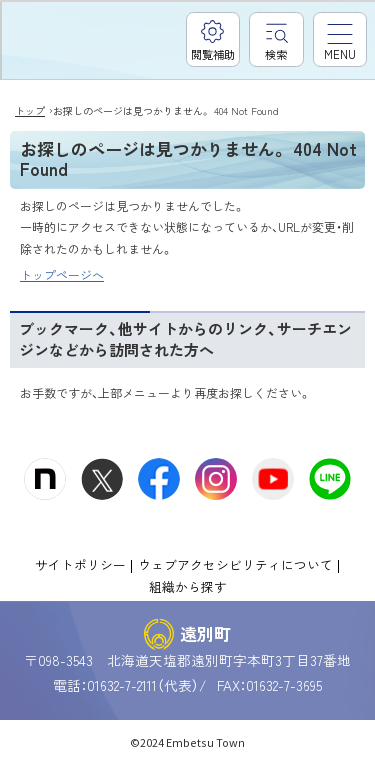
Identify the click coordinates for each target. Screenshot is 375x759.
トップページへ (62, 274)
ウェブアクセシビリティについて (235, 564)
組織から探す (188, 586)
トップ (30, 110)
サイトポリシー (80, 564)
